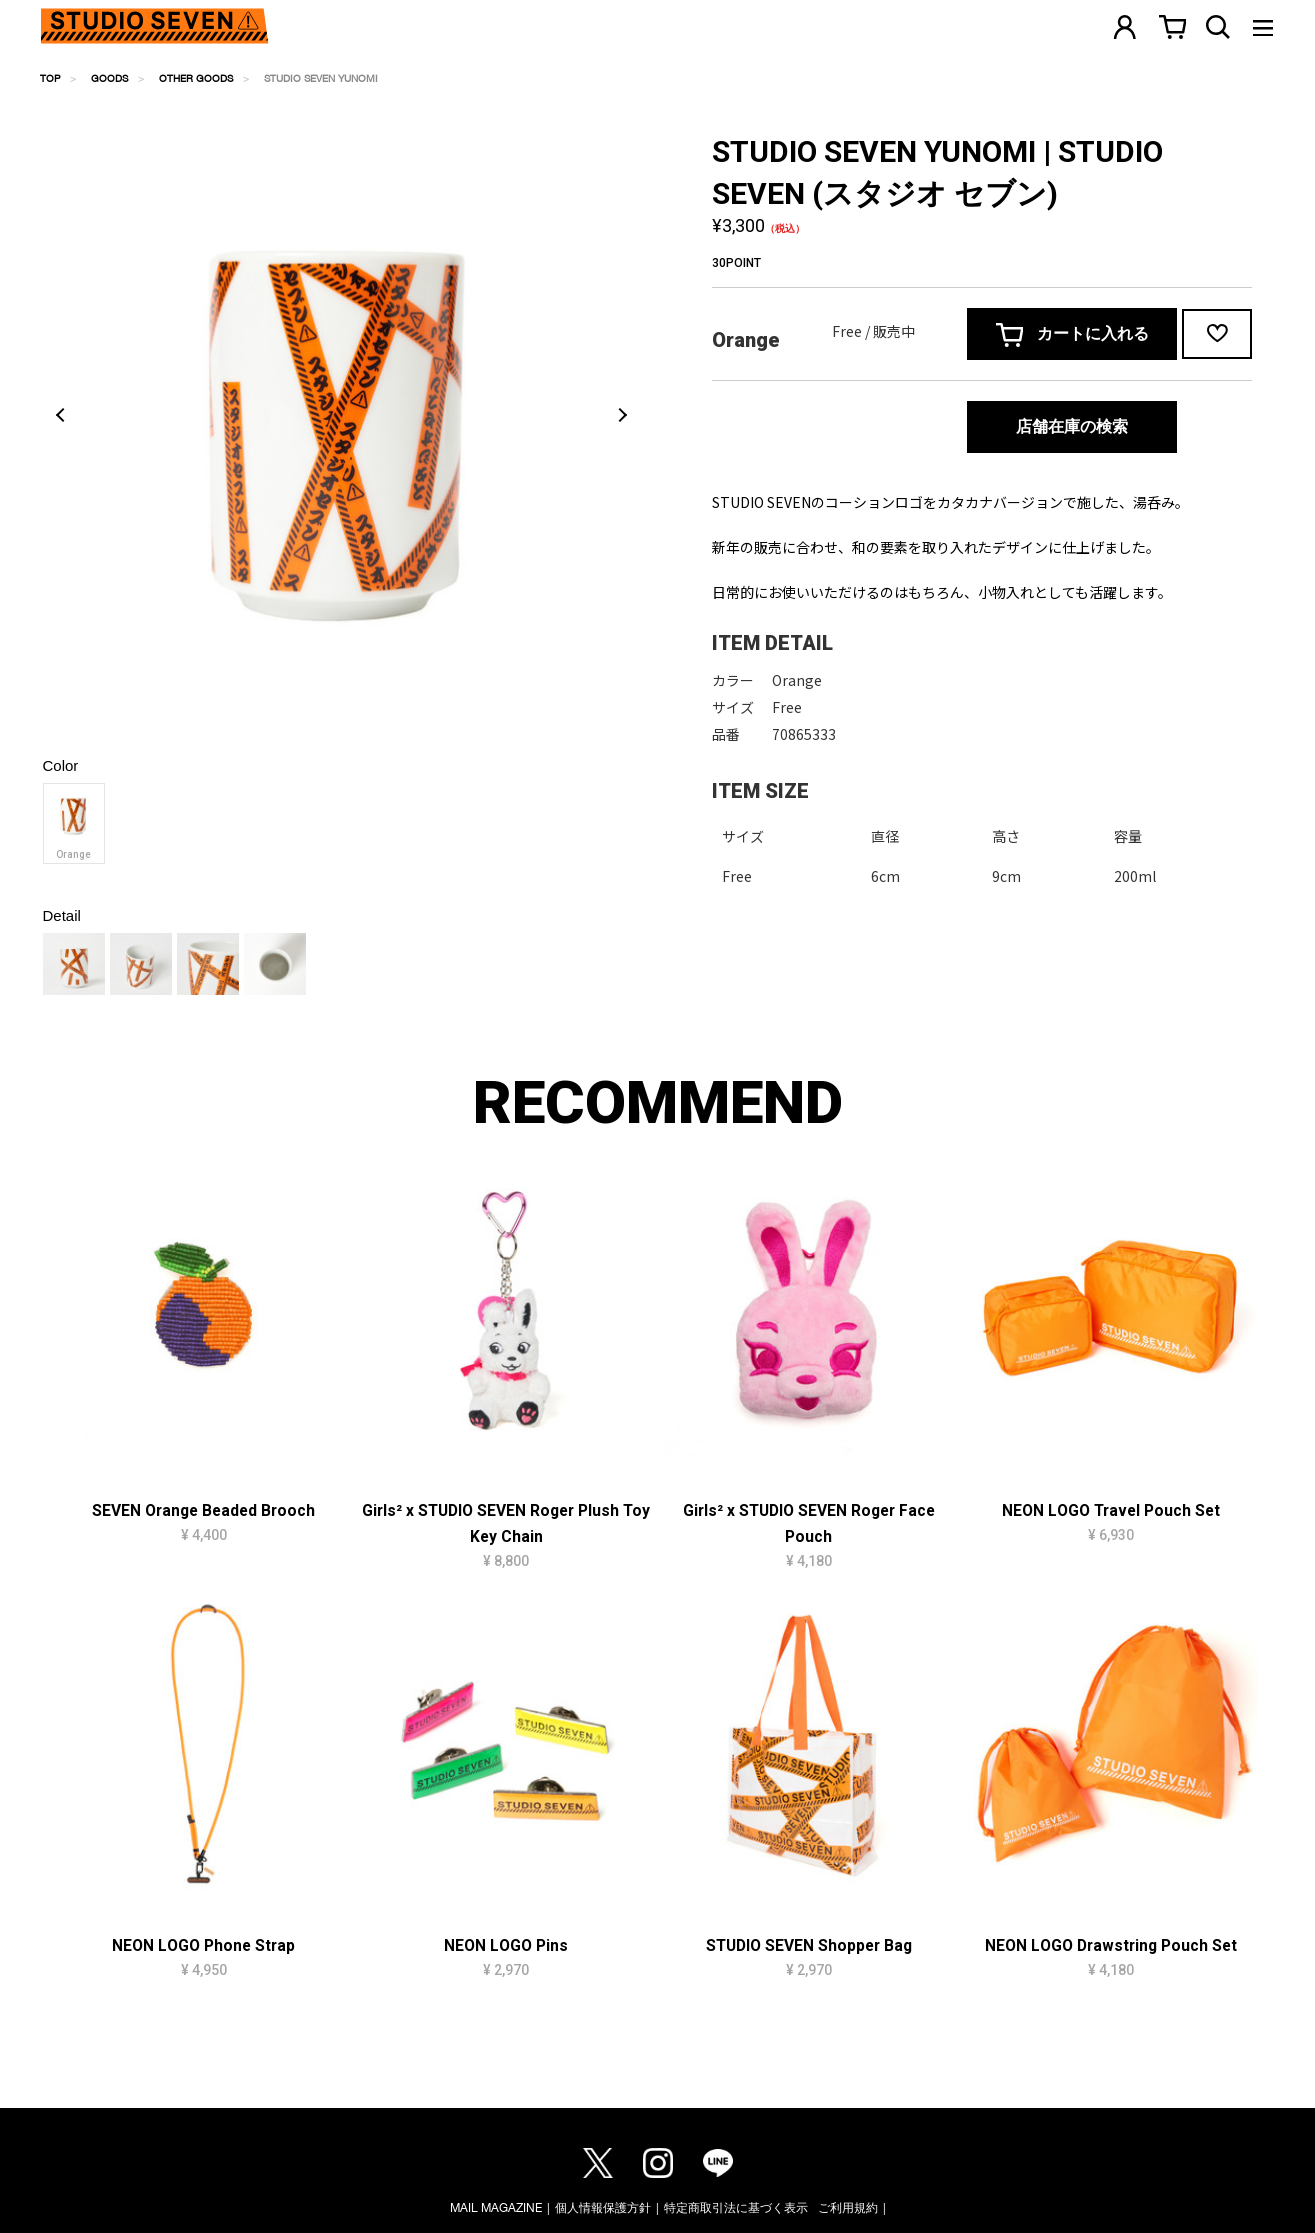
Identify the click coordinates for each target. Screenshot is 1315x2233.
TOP (50, 78)
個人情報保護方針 (603, 2208)
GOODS (109, 78)
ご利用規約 (848, 2208)
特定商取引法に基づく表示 (736, 2208)
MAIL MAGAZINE (496, 2208)
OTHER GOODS (196, 78)
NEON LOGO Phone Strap (203, 1946)
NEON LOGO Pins (506, 1946)
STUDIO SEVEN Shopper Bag (809, 1946)
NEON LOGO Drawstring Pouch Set (1111, 1946)
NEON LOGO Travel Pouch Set (1111, 1511)
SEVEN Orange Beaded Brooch (203, 1511)
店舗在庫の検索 (1072, 426)
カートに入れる (1073, 335)
